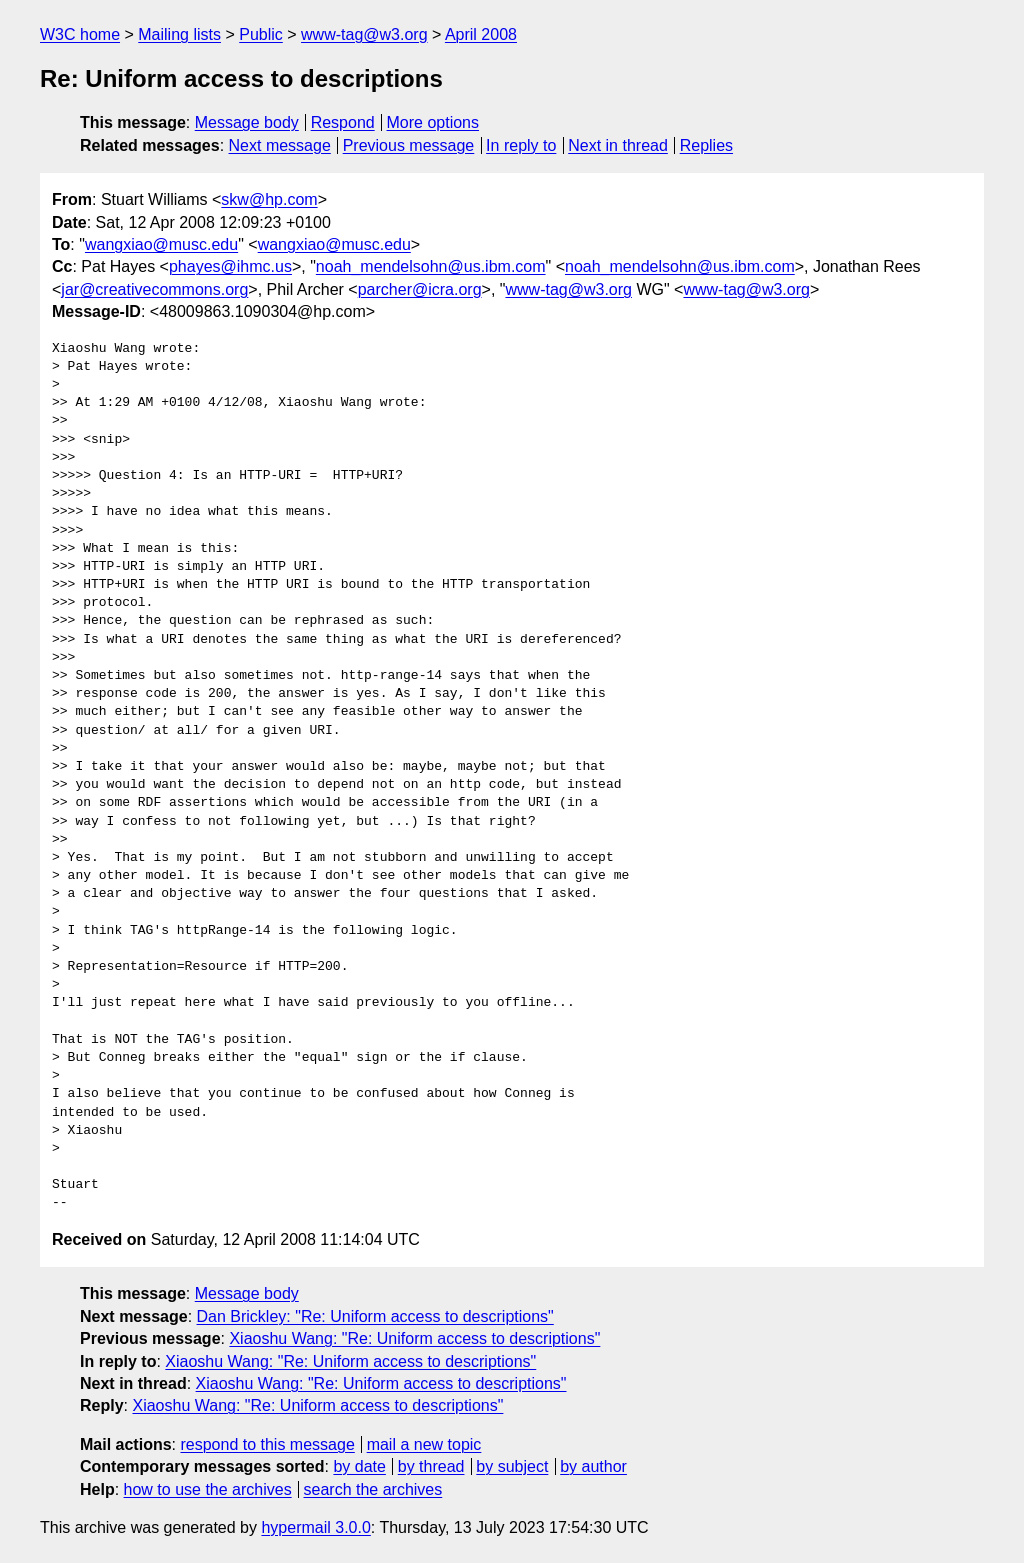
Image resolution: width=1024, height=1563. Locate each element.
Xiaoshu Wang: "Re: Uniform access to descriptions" (414, 1338)
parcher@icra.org (420, 289)
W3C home (80, 34)
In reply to (521, 145)
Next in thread (618, 145)
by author (593, 1466)
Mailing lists (179, 34)
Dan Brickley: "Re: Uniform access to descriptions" (375, 1316)
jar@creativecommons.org (154, 289)
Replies (706, 145)
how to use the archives (208, 1489)
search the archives (373, 1489)
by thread (431, 1466)
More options (433, 122)
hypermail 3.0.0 (315, 1527)
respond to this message (267, 1444)
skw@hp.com (269, 199)
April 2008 (481, 34)
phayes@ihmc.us (230, 266)
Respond (343, 122)
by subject (512, 1466)
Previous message (409, 145)
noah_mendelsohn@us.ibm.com (431, 266)
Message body (247, 122)
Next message (280, 145)
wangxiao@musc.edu (161, 244)
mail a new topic (424, 1444)
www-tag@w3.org (364, 34)
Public (261, 34)
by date (359, 1466)
